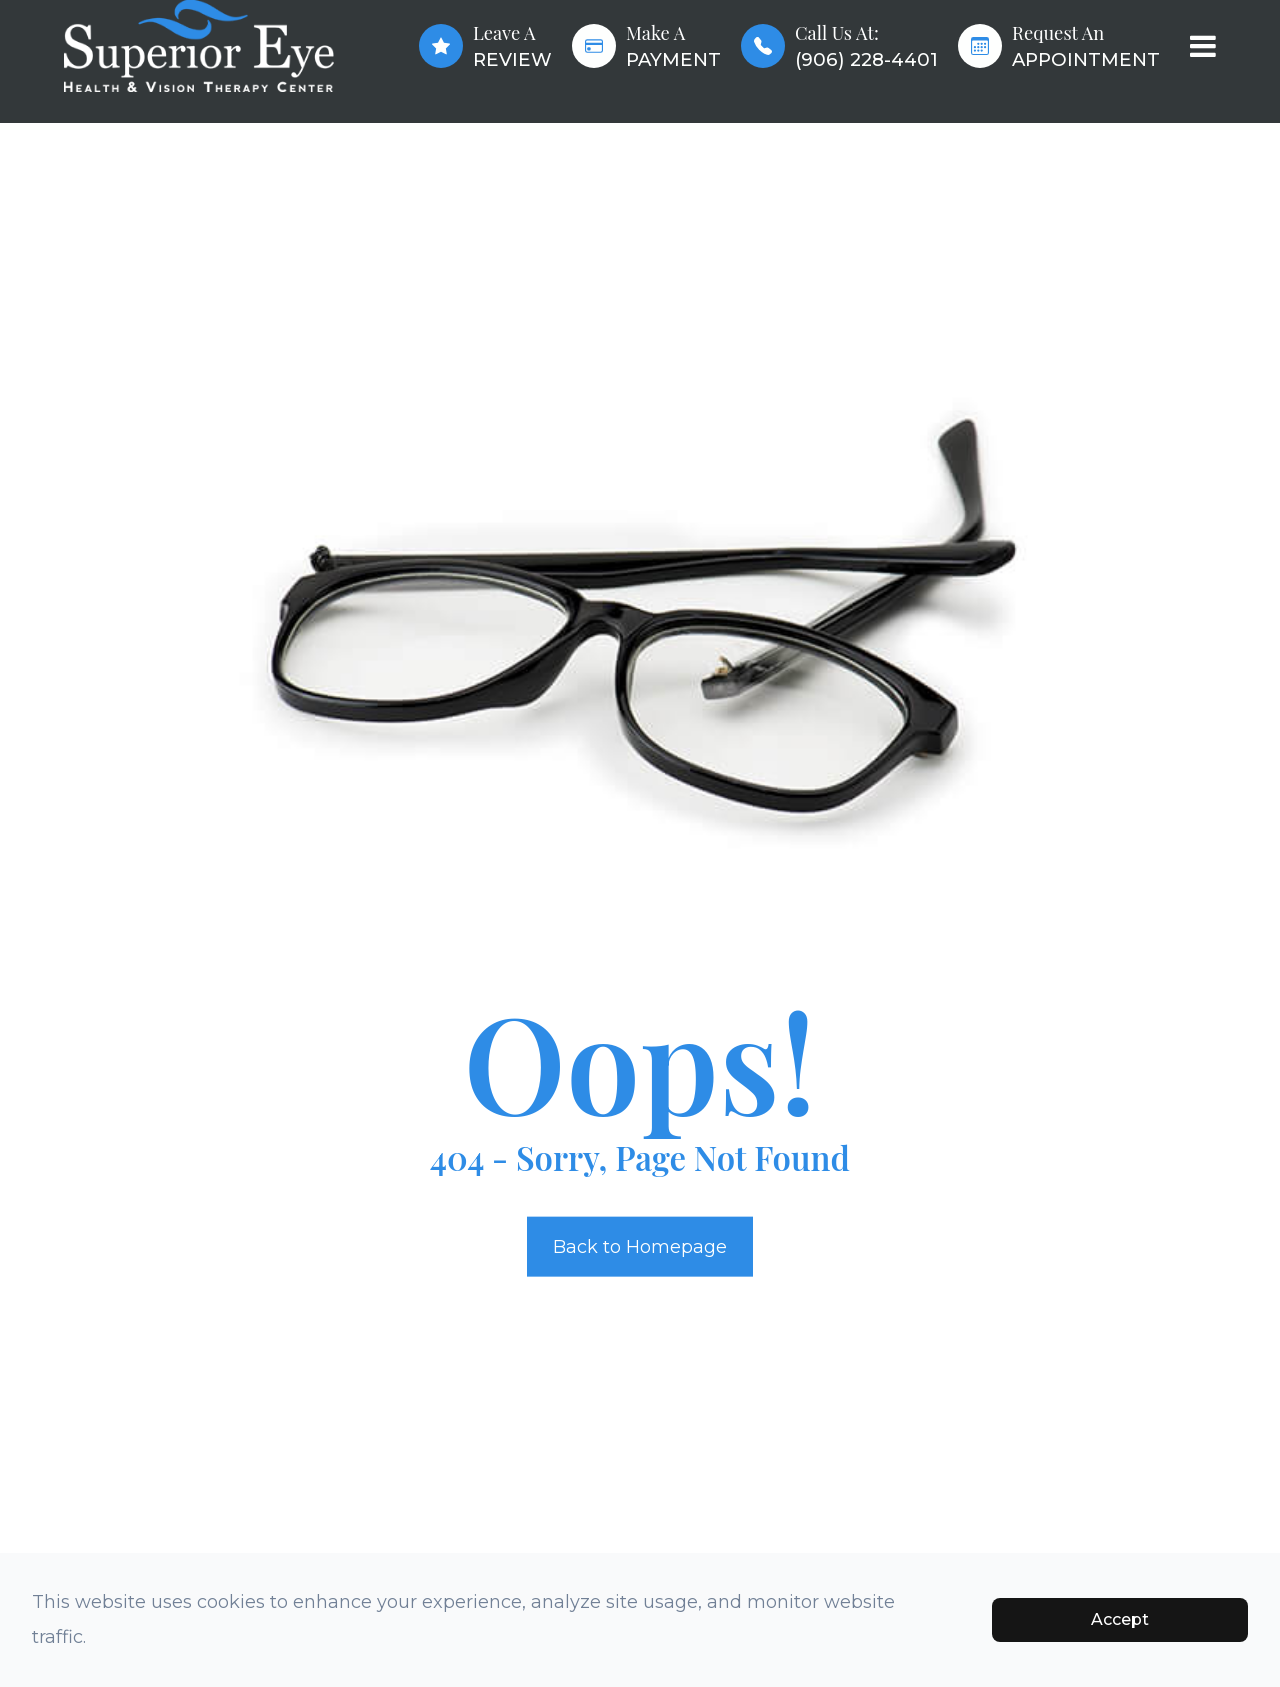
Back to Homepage (640, 1246)
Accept (1120, 1619)
